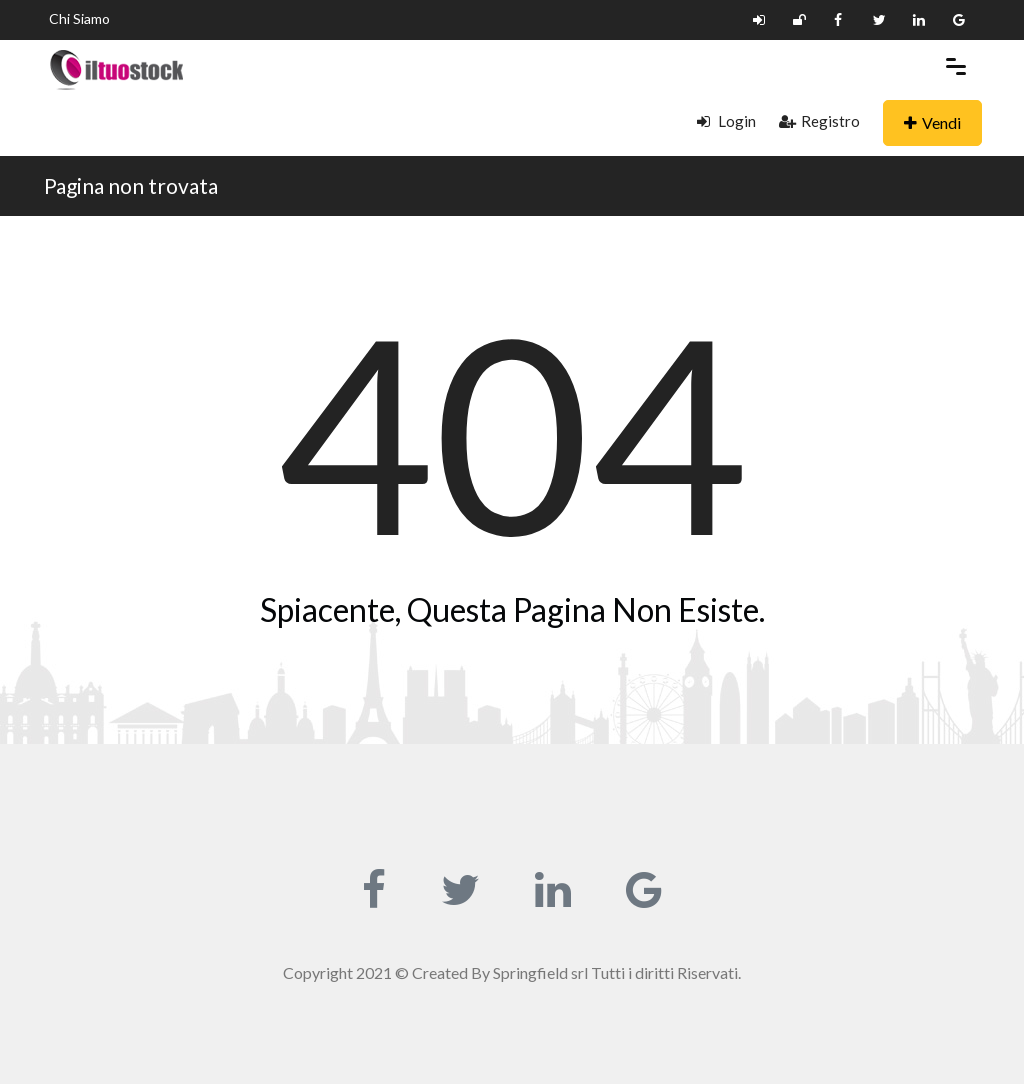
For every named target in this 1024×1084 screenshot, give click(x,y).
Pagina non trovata (131, 185)
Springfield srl (540, 972)
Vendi (932, 122)
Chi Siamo (79, 18)
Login (726, 121)
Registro (819, 121)
